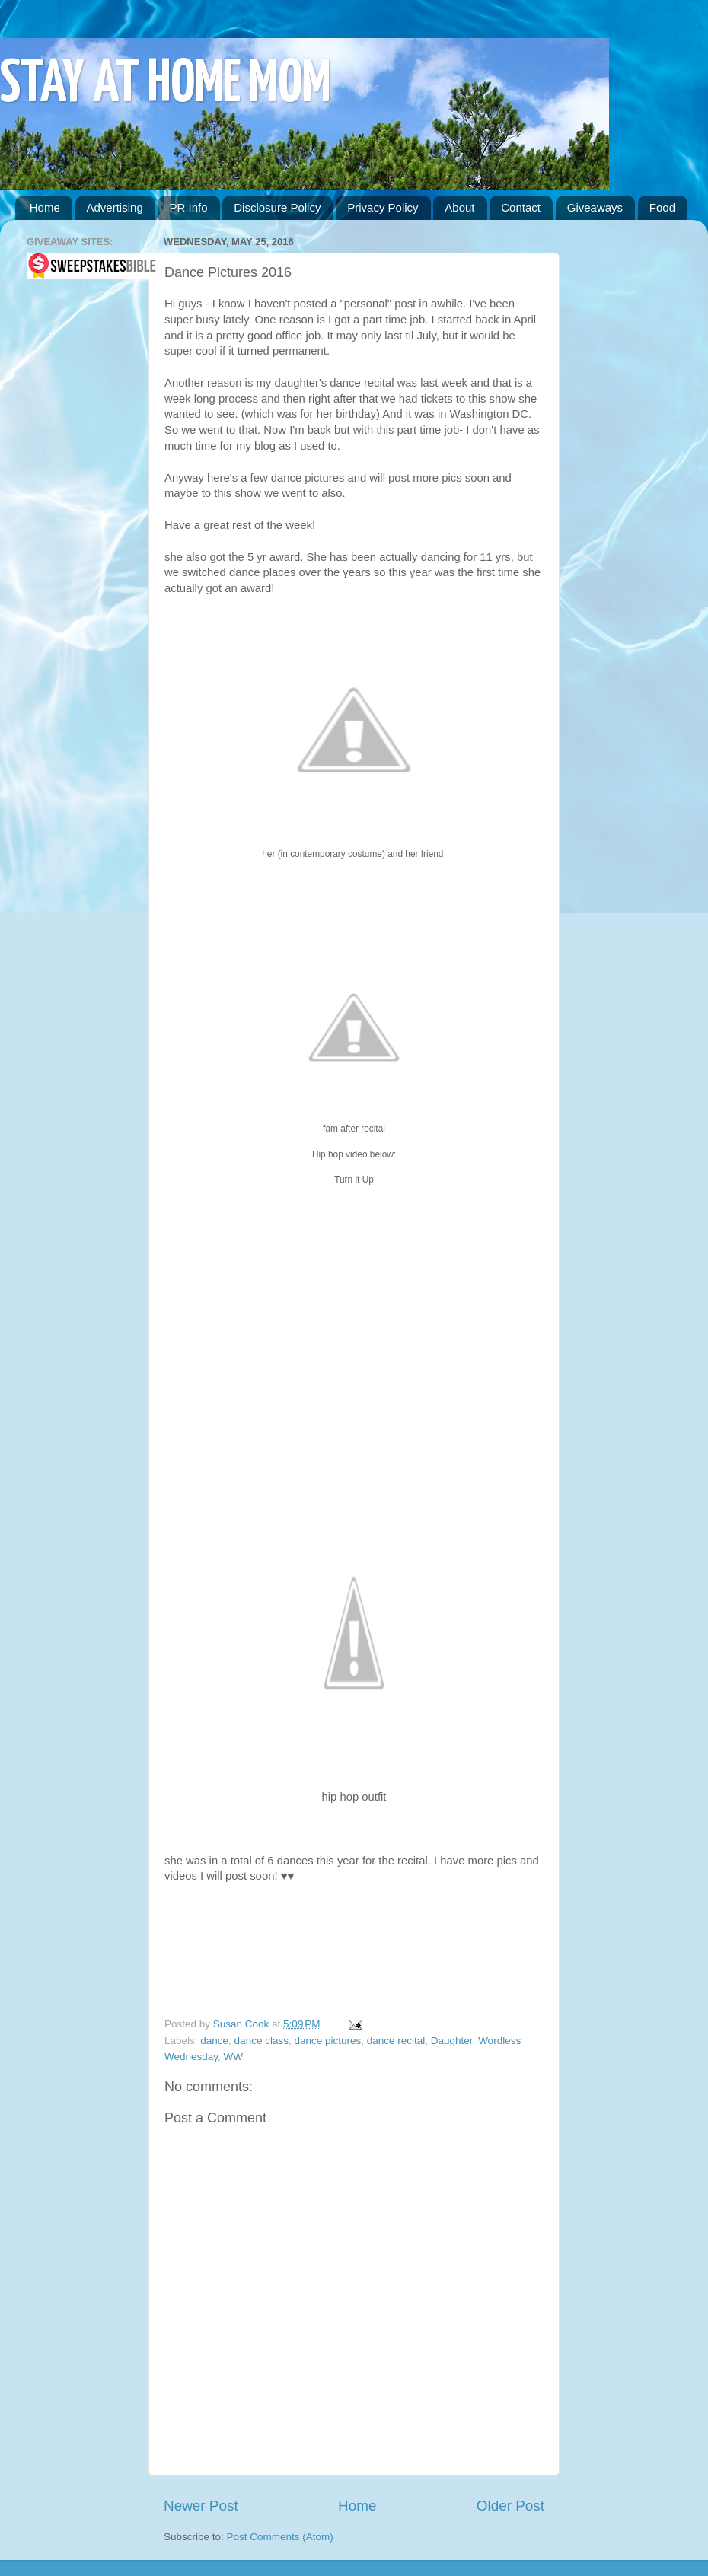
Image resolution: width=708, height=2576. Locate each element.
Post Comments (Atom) (280, 2537)
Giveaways (595, 207)
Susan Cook (242, 2024)
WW (233, 2056)
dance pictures (327, 2040)
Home (45, 207)
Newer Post (201, 2506)
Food (662, 207)
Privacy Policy (382, 207)
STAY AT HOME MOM (165, 84)
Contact (521, 207)
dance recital (396, 2040)
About (459, 207)
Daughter (452, 2040)
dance (214, 2040)
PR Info (188, 207)
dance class (261, 2040)
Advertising (115, 207)
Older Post (510, 2506)
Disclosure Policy (277, 207)
